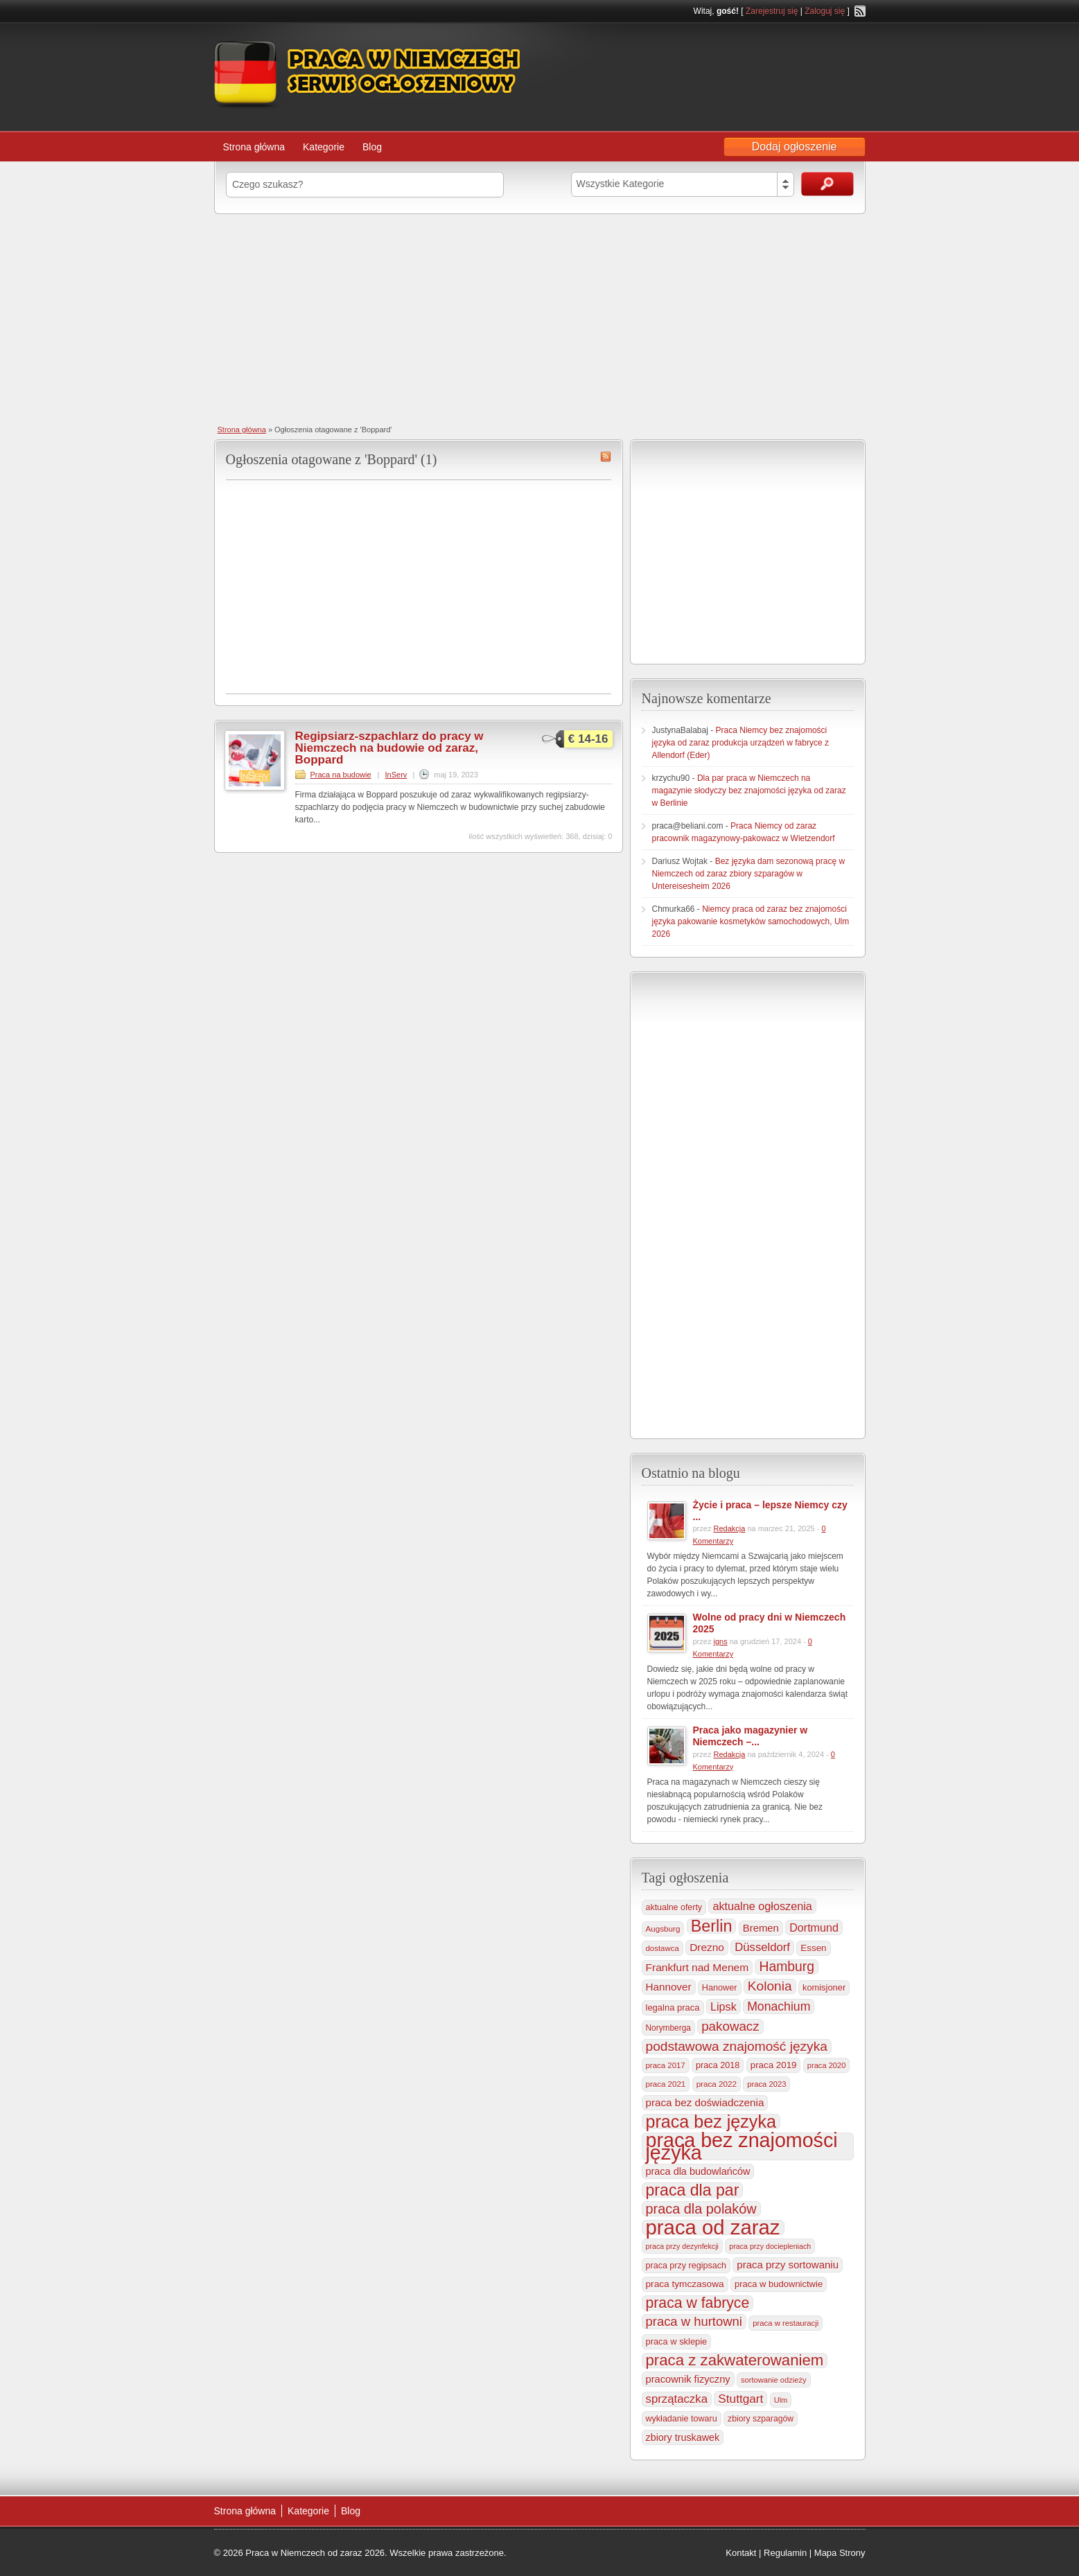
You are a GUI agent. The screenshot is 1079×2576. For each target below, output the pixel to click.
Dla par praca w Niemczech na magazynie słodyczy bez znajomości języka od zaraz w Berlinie (749, 790)
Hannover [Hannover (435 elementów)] (669, 1987)
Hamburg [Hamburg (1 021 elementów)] (786, 1966)
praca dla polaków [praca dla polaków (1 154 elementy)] (701, 2208)
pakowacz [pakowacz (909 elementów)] (730, 2026)
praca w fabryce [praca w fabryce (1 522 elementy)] (698, 2303)
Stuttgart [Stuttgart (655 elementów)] (740, 2399)
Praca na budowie (340, 774)
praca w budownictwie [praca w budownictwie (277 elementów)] (779, 2284)
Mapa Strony (840, 2553)
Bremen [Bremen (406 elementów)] (761, 1928)
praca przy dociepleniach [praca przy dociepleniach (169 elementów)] (770, 2246)
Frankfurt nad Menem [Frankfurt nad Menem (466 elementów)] (697, 1967)
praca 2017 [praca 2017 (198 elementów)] (665, 2065)
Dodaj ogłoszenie (794, 146)
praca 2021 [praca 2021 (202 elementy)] (666, 2084)
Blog (372, 146)
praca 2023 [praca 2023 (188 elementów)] (766, 2084)
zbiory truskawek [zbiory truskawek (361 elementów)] (683, 2437)
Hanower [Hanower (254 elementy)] (719, 1988)
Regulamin (785, 2553)
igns (720, 1641)
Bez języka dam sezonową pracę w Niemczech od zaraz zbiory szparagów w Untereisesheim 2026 (748, 873)
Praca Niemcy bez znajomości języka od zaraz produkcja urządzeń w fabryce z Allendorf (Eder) (740, 742)
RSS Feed (860, 11)
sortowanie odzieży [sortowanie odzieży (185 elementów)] (773, 2380)
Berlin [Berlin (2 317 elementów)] (712, 1926)
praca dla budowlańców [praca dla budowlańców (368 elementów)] (698, 2171)
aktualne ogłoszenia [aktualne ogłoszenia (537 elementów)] (762, 1906)
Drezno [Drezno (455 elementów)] (707, 1947)
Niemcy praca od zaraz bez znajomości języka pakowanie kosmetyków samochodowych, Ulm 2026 (751, 921)
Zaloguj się (825, 11)
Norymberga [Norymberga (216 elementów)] (668, 2028)
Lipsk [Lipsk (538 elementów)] (723, 2006)
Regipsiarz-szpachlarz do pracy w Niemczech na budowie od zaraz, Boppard (389, 748)
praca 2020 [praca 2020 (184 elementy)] (826, 2065)
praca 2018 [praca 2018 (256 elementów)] (717, 2065)
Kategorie (323, 146)
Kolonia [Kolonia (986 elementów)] (770, 1986)
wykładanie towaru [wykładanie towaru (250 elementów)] (681, 2419)
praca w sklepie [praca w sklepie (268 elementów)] (677, 2341)
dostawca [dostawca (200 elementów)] (662, 1948)
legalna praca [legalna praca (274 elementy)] (673, 2007)
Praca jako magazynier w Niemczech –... (750, 1735)
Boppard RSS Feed (605, 456)
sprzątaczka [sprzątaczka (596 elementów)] (677, 2399)
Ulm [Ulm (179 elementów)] (781, 2400)
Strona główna (254, 146)
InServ (396, 774)
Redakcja (729, 1528)
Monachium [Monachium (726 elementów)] (778, 2006)
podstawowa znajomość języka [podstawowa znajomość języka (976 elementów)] (736, 2046)
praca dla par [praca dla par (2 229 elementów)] (692, 2190)
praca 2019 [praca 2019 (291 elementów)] (774, 2065)
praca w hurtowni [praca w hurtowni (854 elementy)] (694, 2321)
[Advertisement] (540, 318)
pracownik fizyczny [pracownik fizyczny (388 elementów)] (688, 2379)
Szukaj (827, 184)
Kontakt (741, 2553)
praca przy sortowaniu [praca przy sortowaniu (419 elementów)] (788, 2264)
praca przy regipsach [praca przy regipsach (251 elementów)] (686, 2265)
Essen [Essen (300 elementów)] (813, 1948)
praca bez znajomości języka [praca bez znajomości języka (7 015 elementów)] (742, 2146)
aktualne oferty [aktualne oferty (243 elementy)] (674, 1907)
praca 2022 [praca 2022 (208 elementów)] (716, 2083)
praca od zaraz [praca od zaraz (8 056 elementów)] (713, 2227)
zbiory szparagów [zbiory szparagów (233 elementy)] (760, 2419)
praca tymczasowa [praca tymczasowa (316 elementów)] (685, 2284)
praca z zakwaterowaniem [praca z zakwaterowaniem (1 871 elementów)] (735, 2360)
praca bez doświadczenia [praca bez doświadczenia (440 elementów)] (705, 2102)
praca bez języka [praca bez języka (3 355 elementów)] (711, 2121)
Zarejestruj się (772, 11)
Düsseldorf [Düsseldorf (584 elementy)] (762, 1947)
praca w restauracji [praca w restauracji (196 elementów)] (785, 2323)
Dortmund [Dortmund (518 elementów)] (814, 1927)
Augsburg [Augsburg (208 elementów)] (663, 1928)
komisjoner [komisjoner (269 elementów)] (823, 1987)
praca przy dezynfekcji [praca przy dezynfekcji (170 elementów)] (682, 2246)
